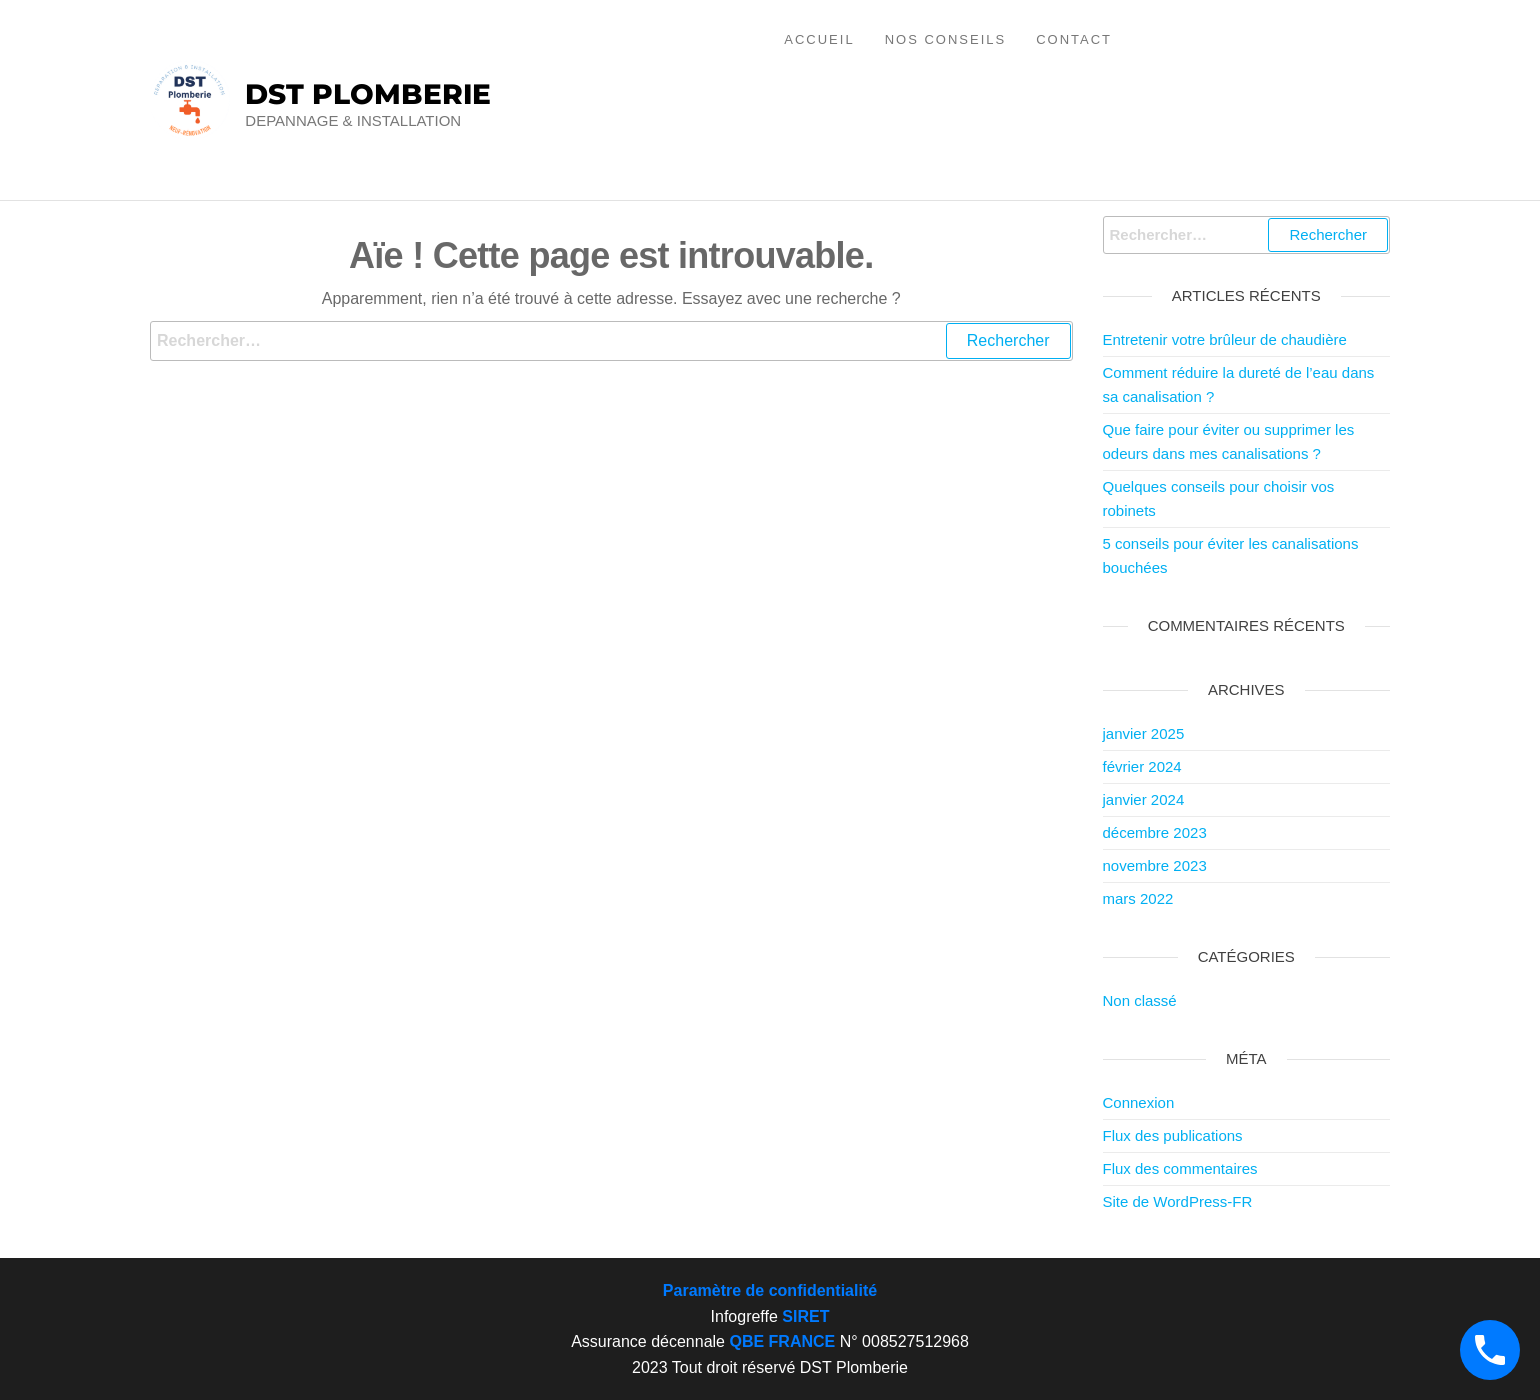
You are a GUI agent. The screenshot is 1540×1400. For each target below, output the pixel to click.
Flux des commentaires (1180, 1168)
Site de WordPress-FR (1178, 1201)
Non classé (1140, 1000)
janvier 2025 (1144, 733)
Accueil (819, 39)
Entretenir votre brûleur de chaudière (1225, 339)
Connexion (1139, 1102)
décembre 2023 (1155, 832)
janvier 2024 (1144, 799)
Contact (1074, 39)
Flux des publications (1173, 1135)
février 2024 (1142, 766)
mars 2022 (1138, 898)
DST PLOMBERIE (368, 94)
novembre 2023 (1155, 865)
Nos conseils (946, 39)
